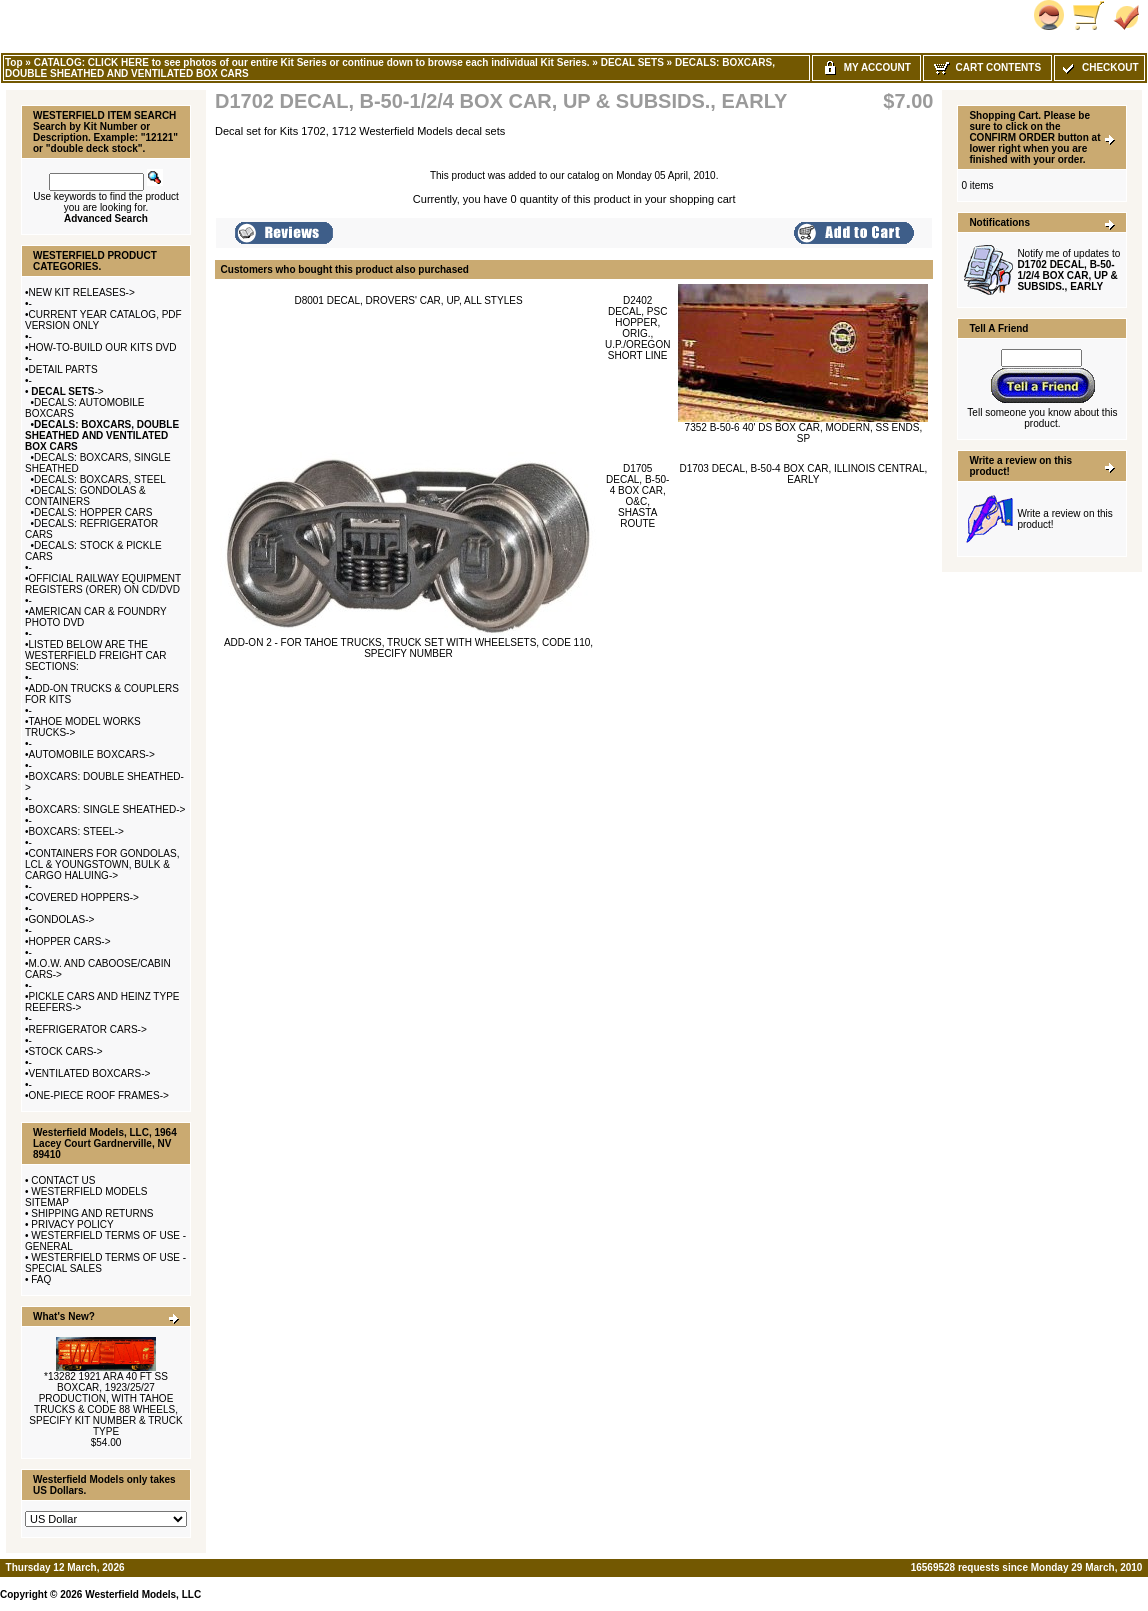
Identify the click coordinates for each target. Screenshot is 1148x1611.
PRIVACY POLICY (72, 1224)
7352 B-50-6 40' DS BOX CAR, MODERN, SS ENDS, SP (804, 433)
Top (14, 62)
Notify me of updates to (1068, 270)
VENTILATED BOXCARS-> (90, 1073)
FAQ (41, 1279)
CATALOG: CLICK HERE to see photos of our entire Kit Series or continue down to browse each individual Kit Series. (312, 62)
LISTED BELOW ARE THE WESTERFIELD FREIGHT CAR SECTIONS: (96, 655)
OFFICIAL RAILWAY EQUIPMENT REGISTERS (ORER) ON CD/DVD (103, 584)
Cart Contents (987, 67)
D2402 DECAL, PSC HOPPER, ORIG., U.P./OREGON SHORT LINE (637, 328)
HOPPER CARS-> (70, 941)
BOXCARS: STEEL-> (76, 831)
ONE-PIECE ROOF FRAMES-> (99, 1095)
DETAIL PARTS (63, 369)
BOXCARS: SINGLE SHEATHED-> (107, 809)
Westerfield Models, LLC (143, 1594)
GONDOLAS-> (62, 919)
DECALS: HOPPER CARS (93, 512)
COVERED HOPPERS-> (84, 897)
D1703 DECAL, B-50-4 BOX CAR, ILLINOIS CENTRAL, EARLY (803, 474)
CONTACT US (63, 1180)
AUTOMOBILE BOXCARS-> (92, 754)
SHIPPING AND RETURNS (92, 1213)
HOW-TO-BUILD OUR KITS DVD (103, 347)
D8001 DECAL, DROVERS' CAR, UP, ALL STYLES (408, 300)
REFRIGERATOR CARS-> (88, 1029)
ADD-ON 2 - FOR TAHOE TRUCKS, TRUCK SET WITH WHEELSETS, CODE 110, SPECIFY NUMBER (408, 648)
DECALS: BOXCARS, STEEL (100, 479)
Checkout (1099, 67)
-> (66, 391)
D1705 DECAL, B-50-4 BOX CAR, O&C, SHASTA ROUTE (637, 496)
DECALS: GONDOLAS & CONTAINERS (85, 496)
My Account (866, 67)
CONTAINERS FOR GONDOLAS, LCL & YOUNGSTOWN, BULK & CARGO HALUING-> (102, 864)
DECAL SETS (632, 62)
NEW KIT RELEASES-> (82, 292)
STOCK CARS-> (66, 1051)
